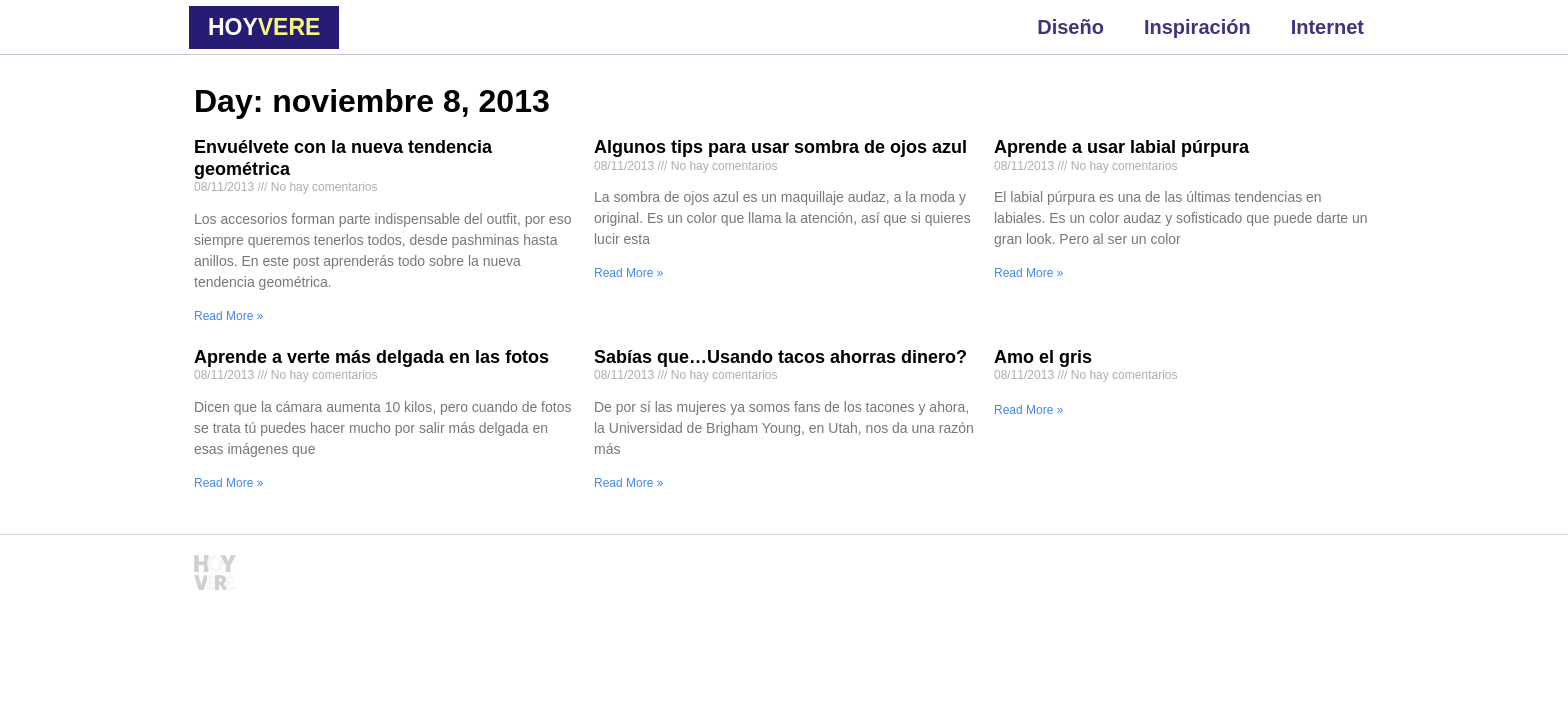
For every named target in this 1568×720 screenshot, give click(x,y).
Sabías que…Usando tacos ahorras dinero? (780, 357)
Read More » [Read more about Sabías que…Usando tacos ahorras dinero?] (628, 483)
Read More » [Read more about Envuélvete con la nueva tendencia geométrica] (228, 316)
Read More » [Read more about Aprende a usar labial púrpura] (1028, 273)
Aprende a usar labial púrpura (1121, 147)
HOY (264, 27)
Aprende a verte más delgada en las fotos (371, 357)
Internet (1327, 27)
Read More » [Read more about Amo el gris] (1028, 410)
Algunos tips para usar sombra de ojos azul (780, 147)
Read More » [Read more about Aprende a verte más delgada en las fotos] (228, 483)
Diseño (1070, 27)
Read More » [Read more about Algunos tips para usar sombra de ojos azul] (628, 273)
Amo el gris (1043, 357)
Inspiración (1197, 27)
